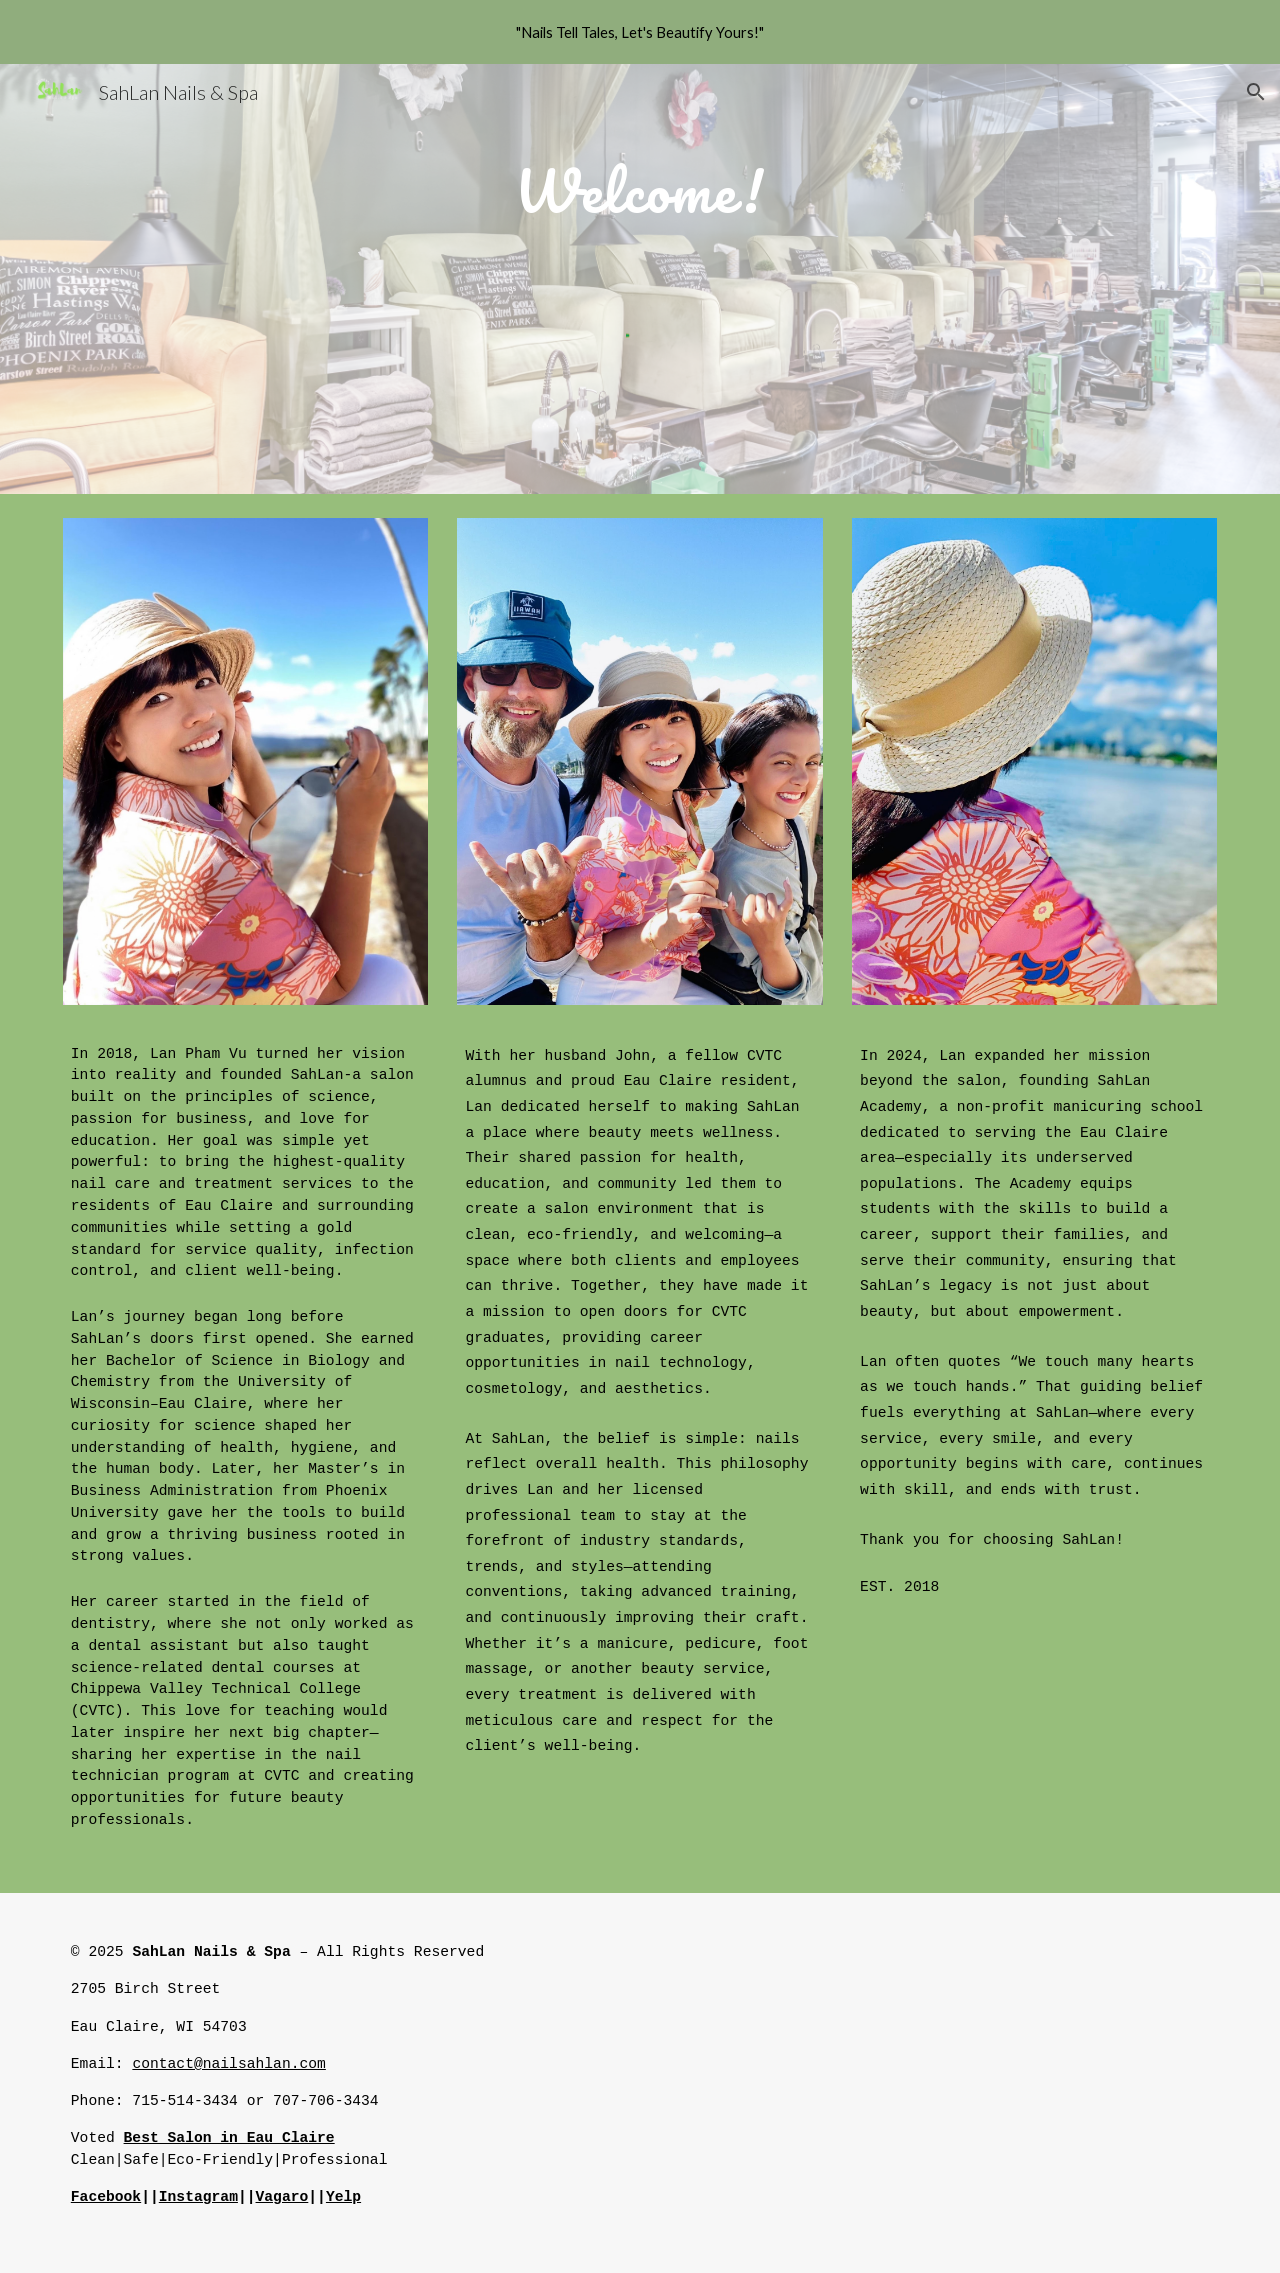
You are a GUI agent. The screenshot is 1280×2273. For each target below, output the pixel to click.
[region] (640, 32)
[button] (1256, 92)
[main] (639, 180)
